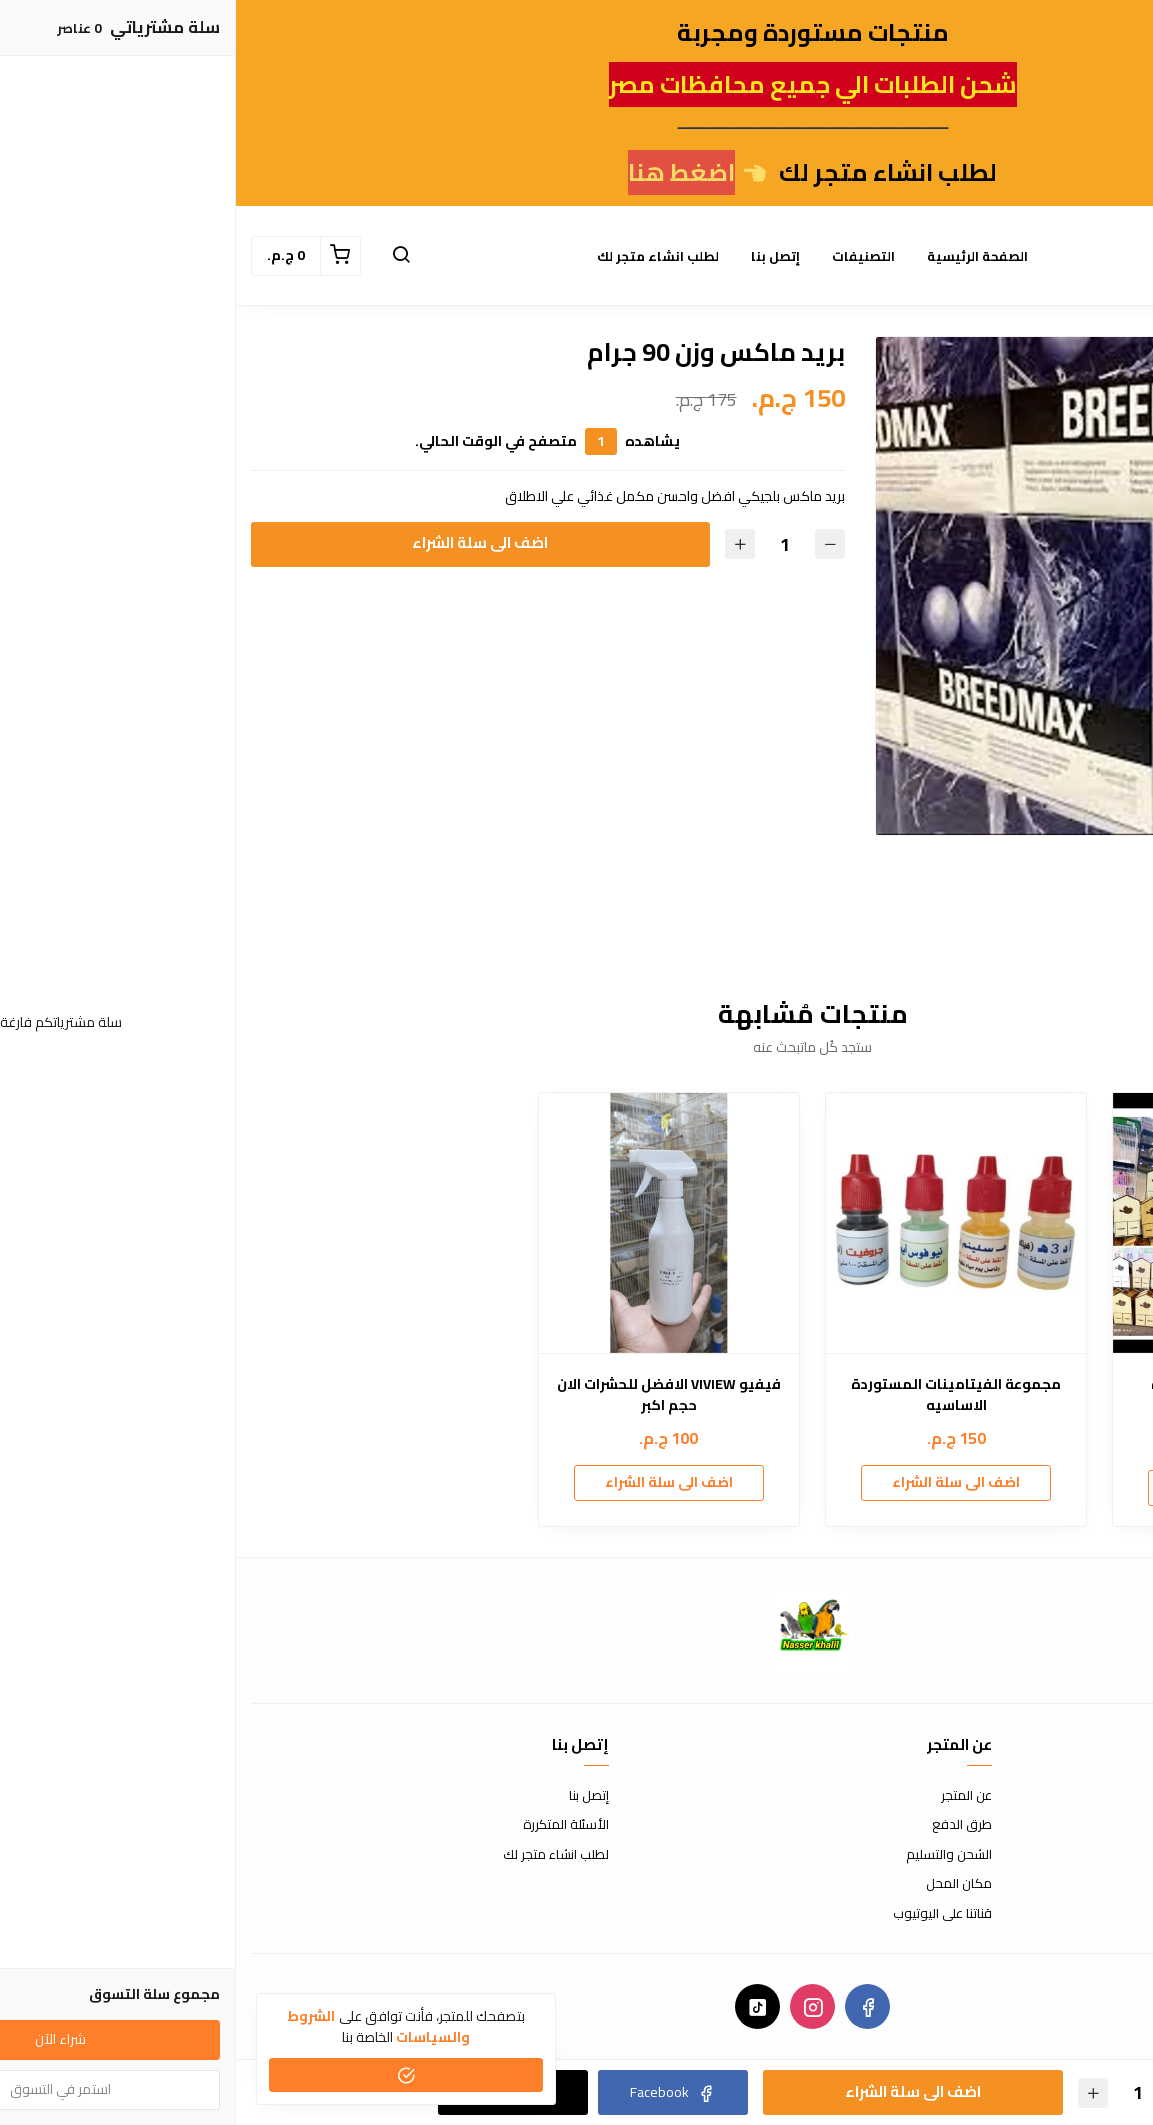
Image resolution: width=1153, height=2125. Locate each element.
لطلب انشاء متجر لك (422, 256)
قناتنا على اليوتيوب (706, 1914)
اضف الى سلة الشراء (244, 542)
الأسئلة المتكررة (330, 1825)
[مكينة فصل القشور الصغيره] (1007, 1223)
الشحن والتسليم (713, 1855)
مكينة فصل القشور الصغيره (1007, 1384)
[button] (165, 256)
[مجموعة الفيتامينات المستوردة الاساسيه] (720, 1223)
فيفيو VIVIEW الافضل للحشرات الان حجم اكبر (433, 1395)
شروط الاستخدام (1093, 1796)
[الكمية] (549, 544)
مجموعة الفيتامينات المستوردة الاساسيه (720, 1395)
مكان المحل (723, 1884)
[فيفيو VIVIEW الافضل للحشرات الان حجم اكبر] (433, 1223)
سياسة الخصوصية (1089, 1855)
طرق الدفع (726, 1825)
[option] (889, 586)
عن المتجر (730, 1796)
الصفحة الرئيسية (741, 256)
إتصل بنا (539, 256)
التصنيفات (627, 256)
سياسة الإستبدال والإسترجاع (1061, 1825)
